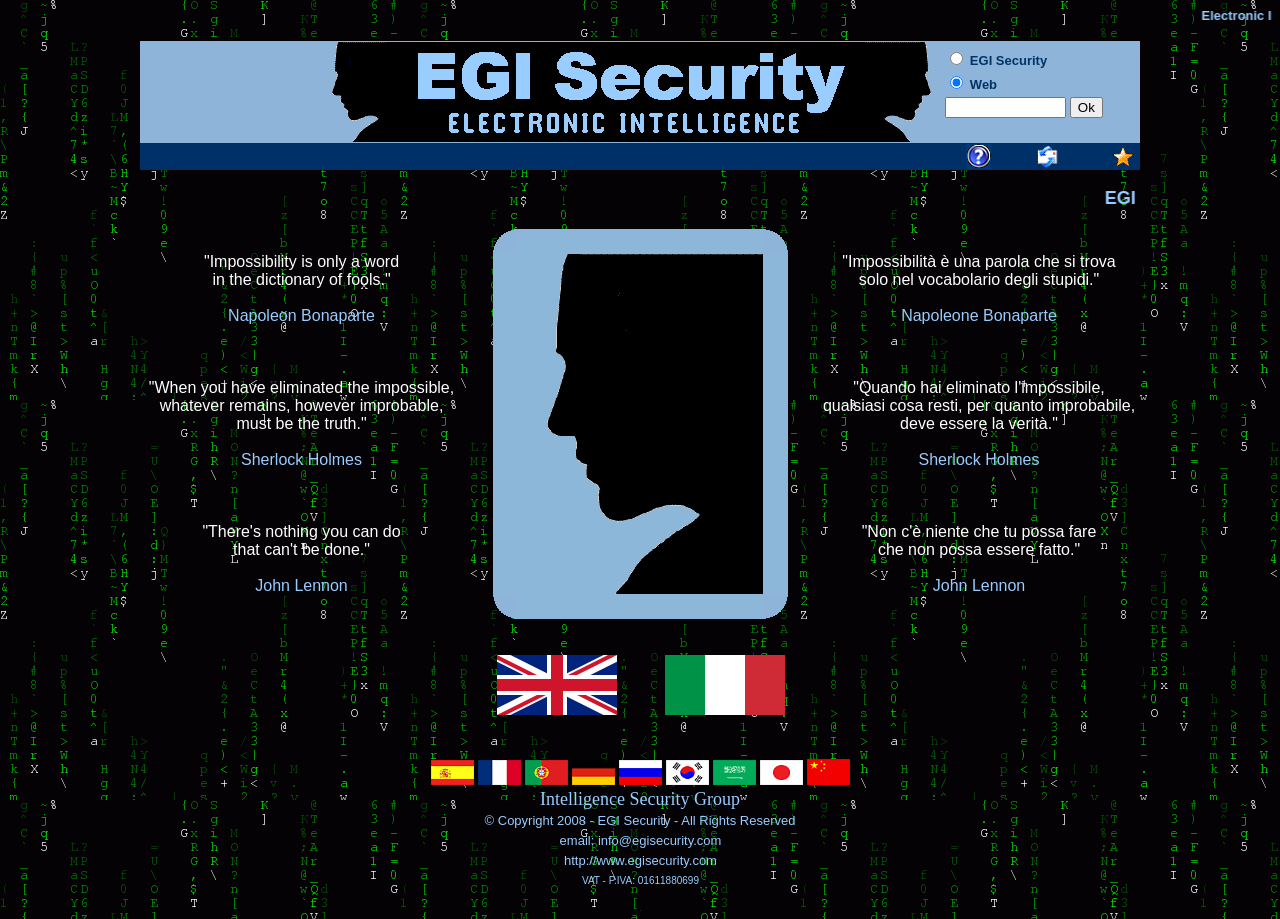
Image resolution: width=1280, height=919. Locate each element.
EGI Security (633, 820)
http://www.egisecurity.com (640, 860)
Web (983, 84)
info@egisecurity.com (657, 840)
